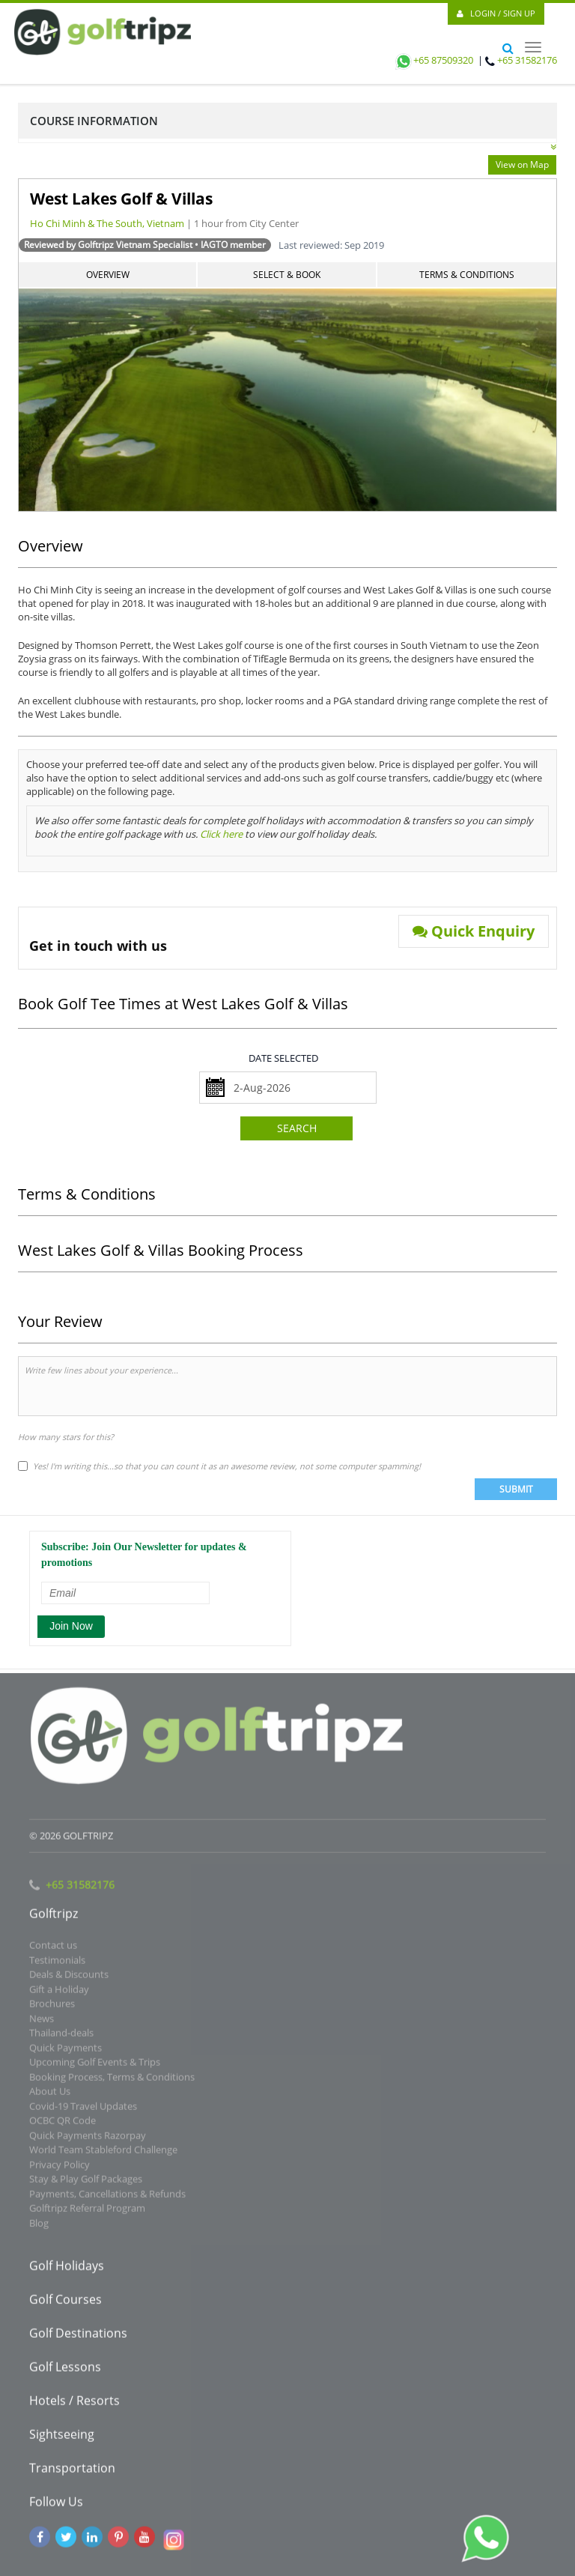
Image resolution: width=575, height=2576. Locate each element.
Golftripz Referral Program (87, 2212)
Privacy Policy (59, 2168)
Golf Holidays (66, 2269)
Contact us (53, 1949)
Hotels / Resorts (74, 2404)
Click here (221, 834)
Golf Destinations (78, 2337)
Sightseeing (61, 2438)
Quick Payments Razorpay (87, 2139)
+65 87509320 (433, 60)
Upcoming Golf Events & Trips (94, 2065)
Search (297, 1128)
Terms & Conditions (466, 274)
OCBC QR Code (62, 2124)
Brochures (52, 2007)
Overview (108, 274)
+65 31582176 (527, 60)
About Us (49, 2095)
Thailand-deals (61, 2036)
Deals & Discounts (69, 1978)
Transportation (72, 2472)
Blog (39, 2227)
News (41, 2022)
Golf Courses (65, 2303)
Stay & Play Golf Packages (85, 2182)
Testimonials (57, 1964)
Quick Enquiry (474, 931)
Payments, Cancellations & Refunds (107, 2197)
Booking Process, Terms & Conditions (112, 2080)
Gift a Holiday (59, 1993)
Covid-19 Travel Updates (83, 2110)
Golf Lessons (65, 2370)
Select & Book (286, 274)
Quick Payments (65, 2051)
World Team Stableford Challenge (103, 2153)
